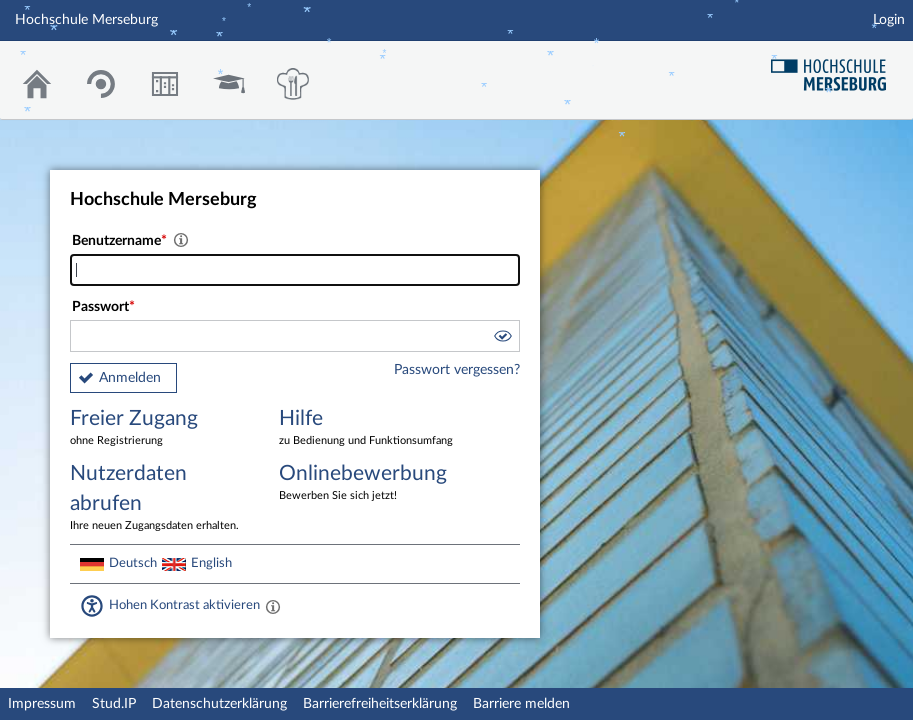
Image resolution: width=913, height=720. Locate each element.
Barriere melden (521, 704)
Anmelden (130, 378)
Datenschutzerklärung (219, 704)
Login (889, 20)
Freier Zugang (160, 428)
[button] (502, 339)
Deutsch (133, 563)
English (211, 563)
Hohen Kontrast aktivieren (184, 605)
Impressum (42, 704)
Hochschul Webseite (836, 67)
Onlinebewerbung (369, 483)
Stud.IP (114, 704)
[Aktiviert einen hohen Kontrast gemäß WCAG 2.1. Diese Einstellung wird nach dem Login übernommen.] (273, 606)
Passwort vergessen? (457, 370)
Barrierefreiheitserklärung (380, 704)
